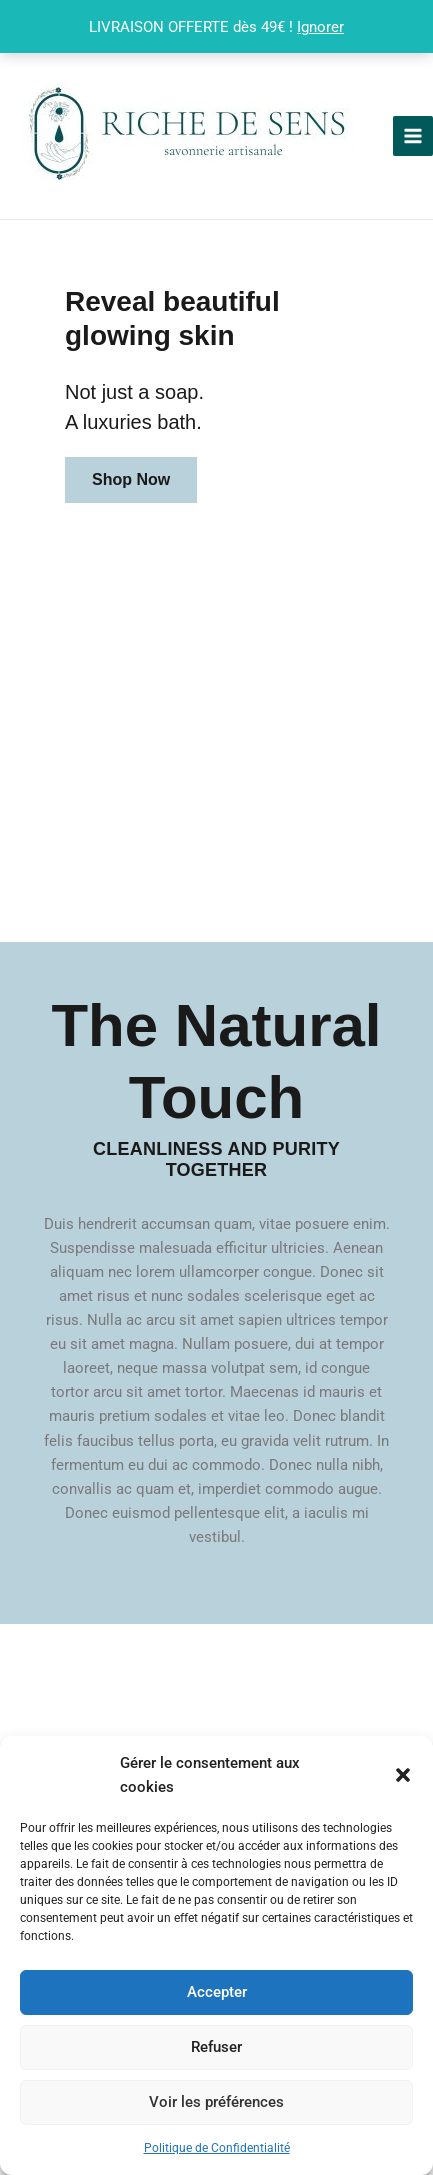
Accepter (217, 1992)
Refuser (216, 2047)
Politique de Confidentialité (217, 2148)
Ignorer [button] (320, 27)
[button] (403, 1775)
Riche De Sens (372, 135)
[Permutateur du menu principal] (413, 136)
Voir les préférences (216, 2102)
